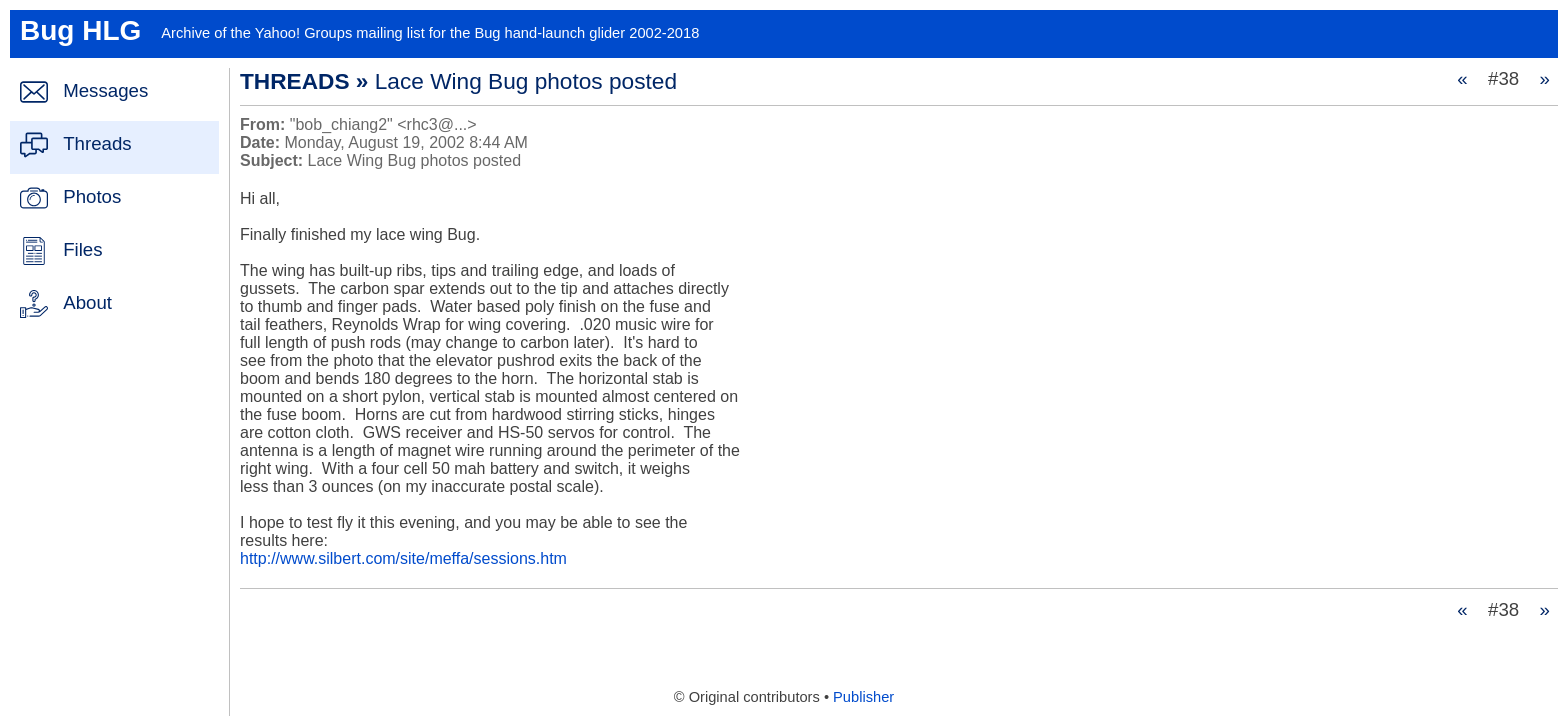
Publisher (863, 697)
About (87, 302)
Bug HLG (80, 30)
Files (82, 249)
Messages (105, 90)
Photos (92, 196)
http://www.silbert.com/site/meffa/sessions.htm (403, 558)
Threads (97, 143)
